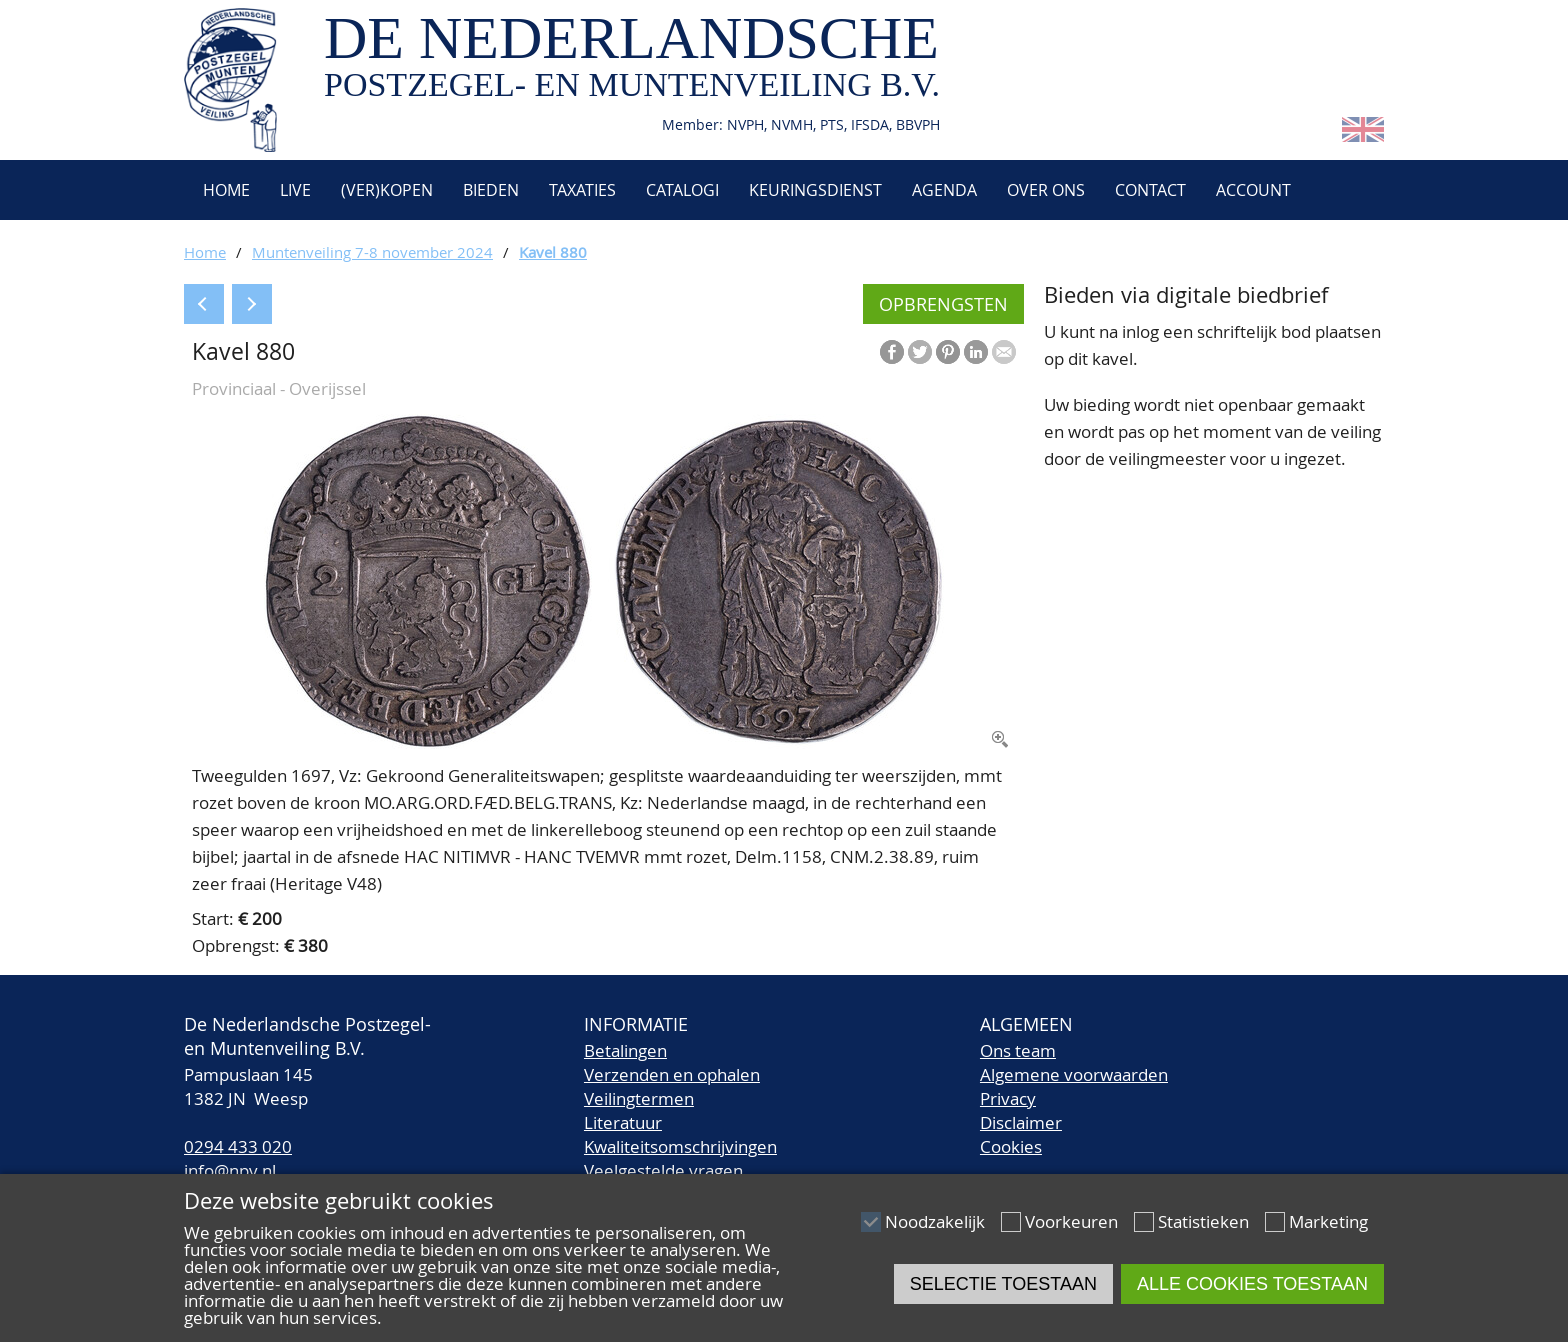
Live (295, 190)
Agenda (944, 190)
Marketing (1328, 1221)
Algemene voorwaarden (1074, 1074)
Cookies (1011, 1146)
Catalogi (682, 190)
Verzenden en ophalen (672, 1074)
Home (224, 190)
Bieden (491, 190)
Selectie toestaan (1003, 1284)
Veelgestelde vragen (663, 1170)
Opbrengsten (943, 304)
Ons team (1018, 1050)
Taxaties (582, 190)
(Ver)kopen (387, 190)
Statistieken (1203, 1221)
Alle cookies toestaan (1252, 1284)
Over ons (1046, 190)
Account (1253, 190)
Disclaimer (1021, 1122)
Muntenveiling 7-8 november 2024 (372, 252)
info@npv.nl (230, 1170)
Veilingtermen (639, 1098)
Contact (1150, 190)
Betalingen (625, 1050)
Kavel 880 (553, 252)
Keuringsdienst (815, 190)
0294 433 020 (238, 1146)
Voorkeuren (1071, 1221)
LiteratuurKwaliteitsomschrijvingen (680, 1134)
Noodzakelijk (935, 1221)
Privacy (1008, 1098)
